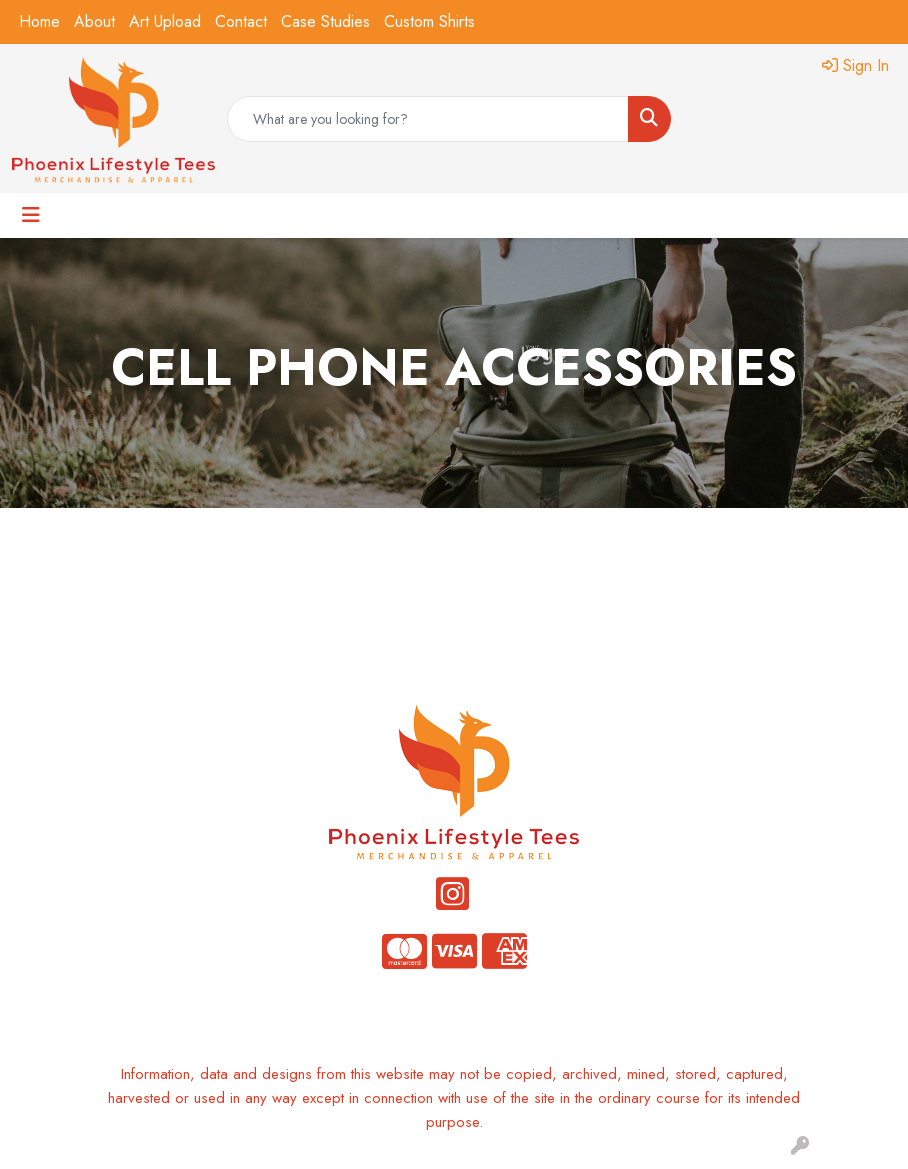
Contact (241, 21)
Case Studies (325, 21)
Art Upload (165, 21)
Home (39, 21)
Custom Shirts (429, 21)
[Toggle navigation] (31, 215)
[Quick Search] (428, 119)
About (94, 21)
